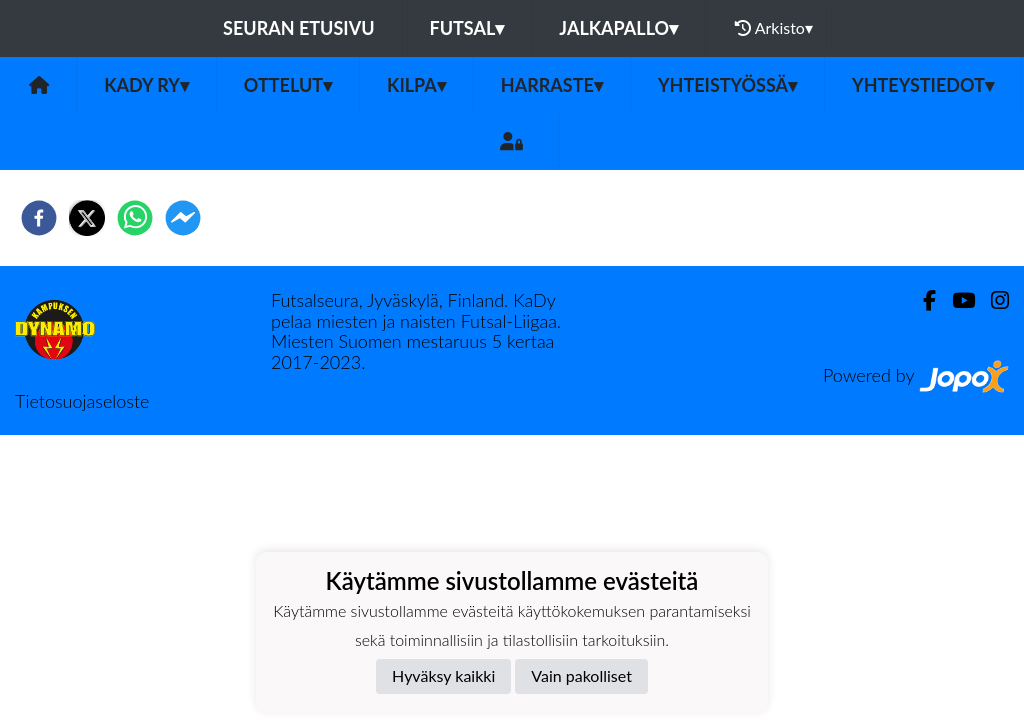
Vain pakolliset (581, 675)
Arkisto (774, 28)
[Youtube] (955, 300)
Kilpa (416, 85)
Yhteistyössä (727, 85)
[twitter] (87, 218)
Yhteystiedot (923, 85)
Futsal (467, 28)
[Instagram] (992, 300)
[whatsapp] (135, 218)
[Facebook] (921, 300)
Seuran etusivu (299, 28)
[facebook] (39, 218)
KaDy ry (146, 85)
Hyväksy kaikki (443, 675)
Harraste (552, 85)
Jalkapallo (618, 28)
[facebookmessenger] (183, 218)
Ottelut (288, 85)
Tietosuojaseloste (82, 401)
